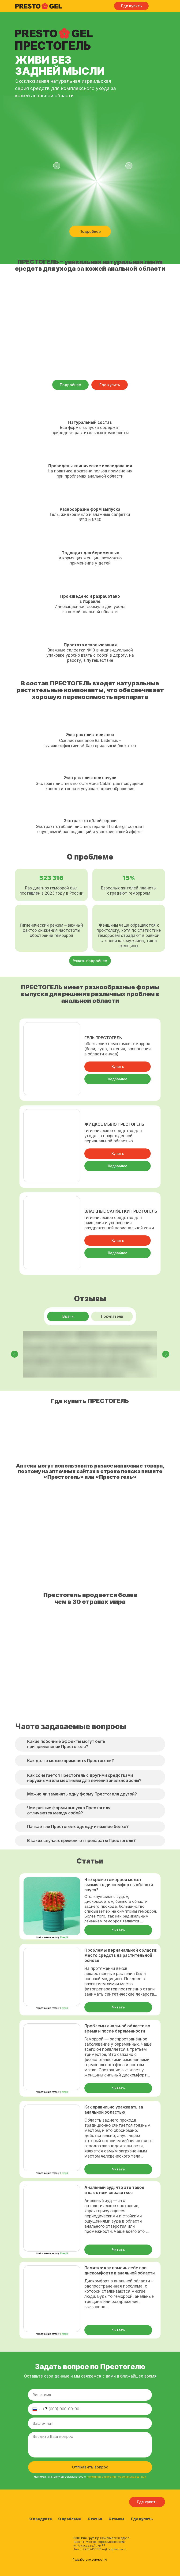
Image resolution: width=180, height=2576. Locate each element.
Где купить (131, 6)
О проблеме (69, 2519)
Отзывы (116, 2519)
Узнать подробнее (90, 960)
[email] (90, 2423)
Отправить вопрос (90, 2467)
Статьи (95, 2519)
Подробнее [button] (117, 1079)
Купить (118, 1067)
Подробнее (90, 231)
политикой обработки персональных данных (116, 2476)
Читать (118, 1930)
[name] (90, 2395)
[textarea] (90, 2444)
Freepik (64, 1937)
